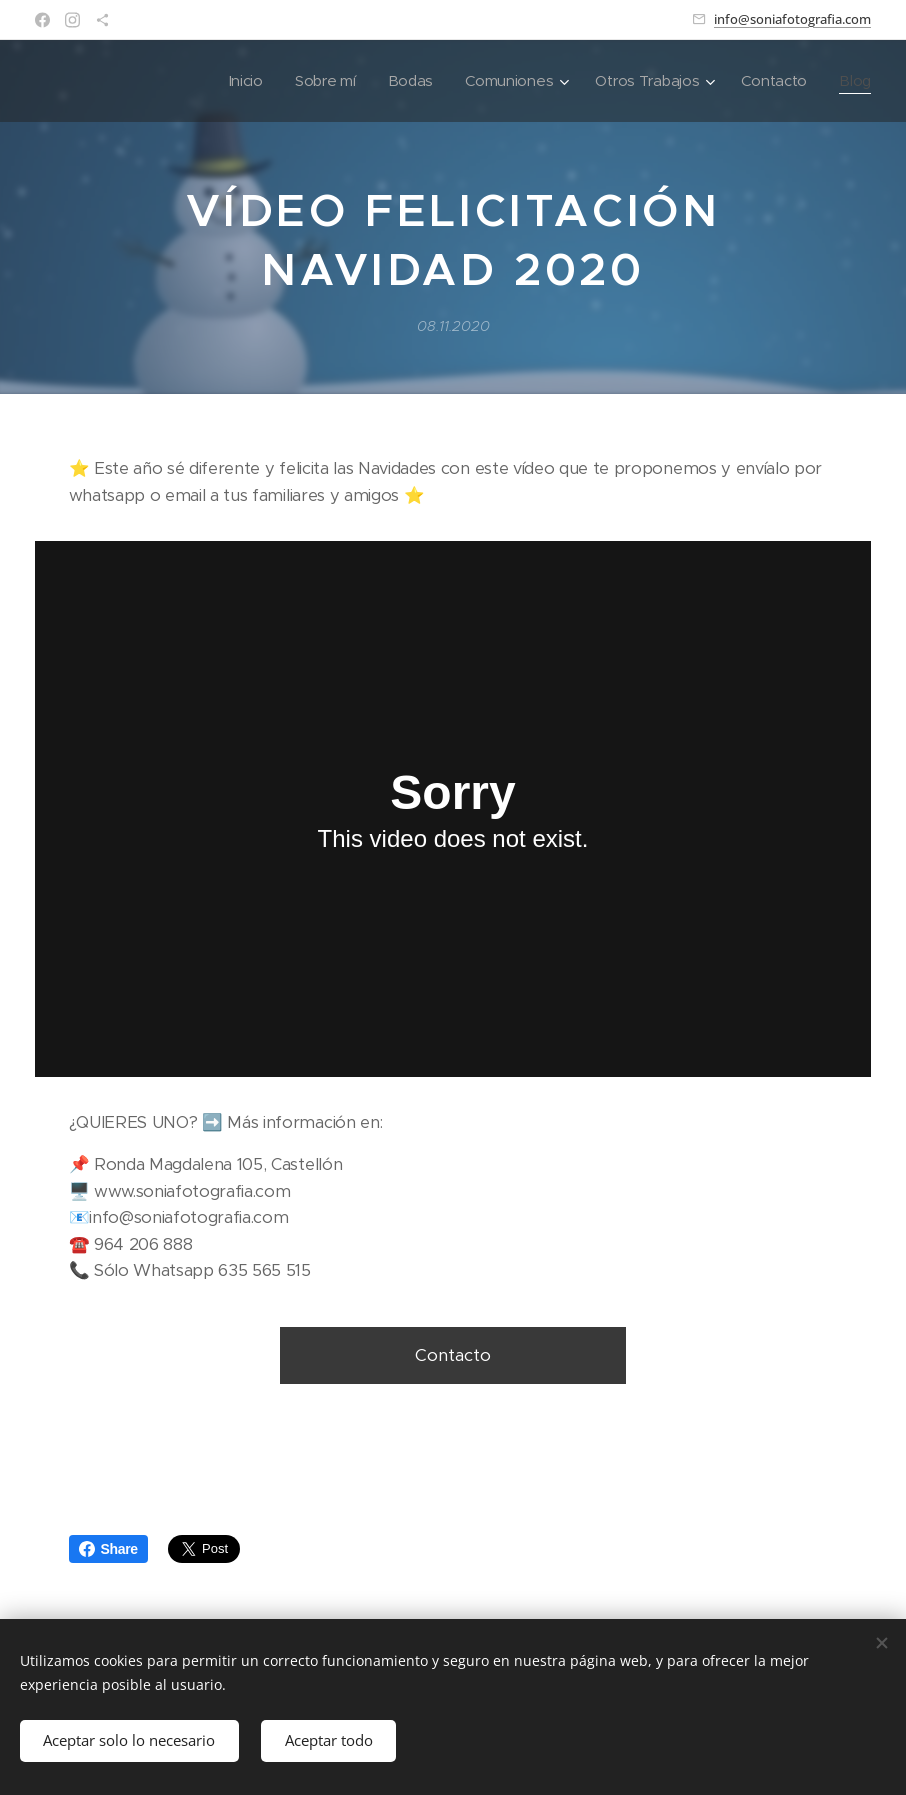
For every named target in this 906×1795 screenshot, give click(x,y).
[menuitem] (236, 81)
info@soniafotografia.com (792, 19)
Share (108, 1549)
